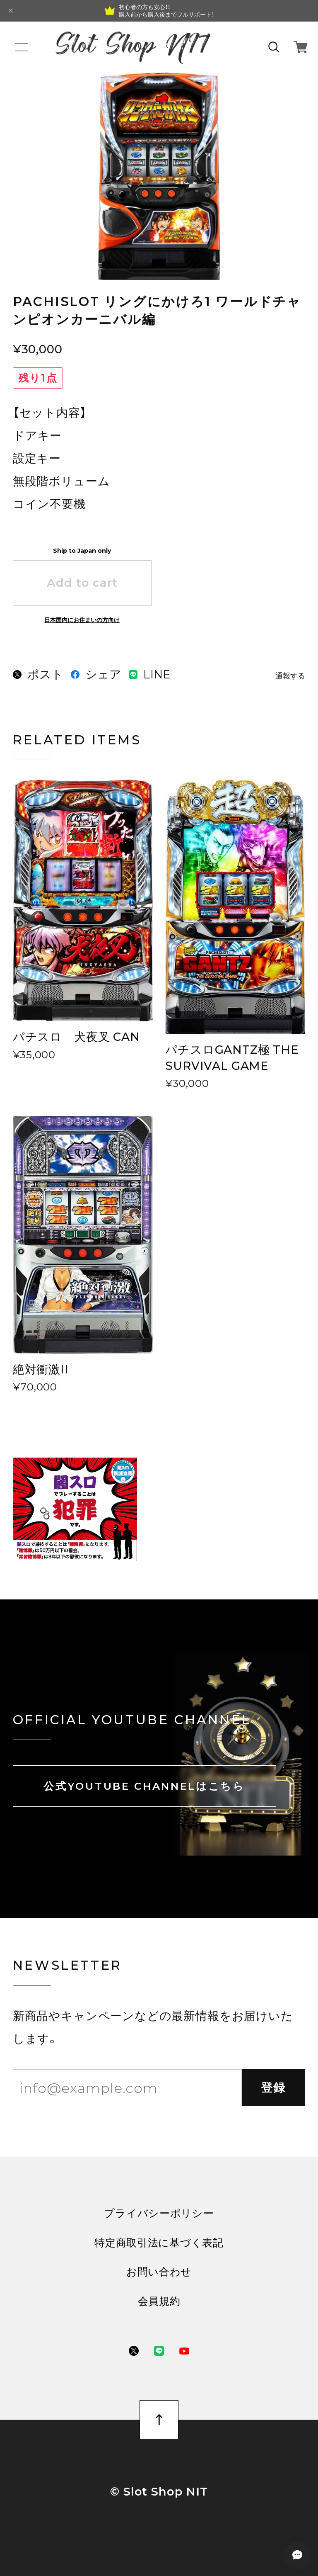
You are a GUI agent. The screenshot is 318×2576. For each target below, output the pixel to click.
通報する (290, 676)
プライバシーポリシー (159, 2213)
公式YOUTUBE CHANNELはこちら (144, 1786)
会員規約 (159, 2301)
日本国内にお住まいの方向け (82, 620)
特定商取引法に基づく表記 (159, 2243)
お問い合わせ (159, 2272)
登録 (274, 2087)
